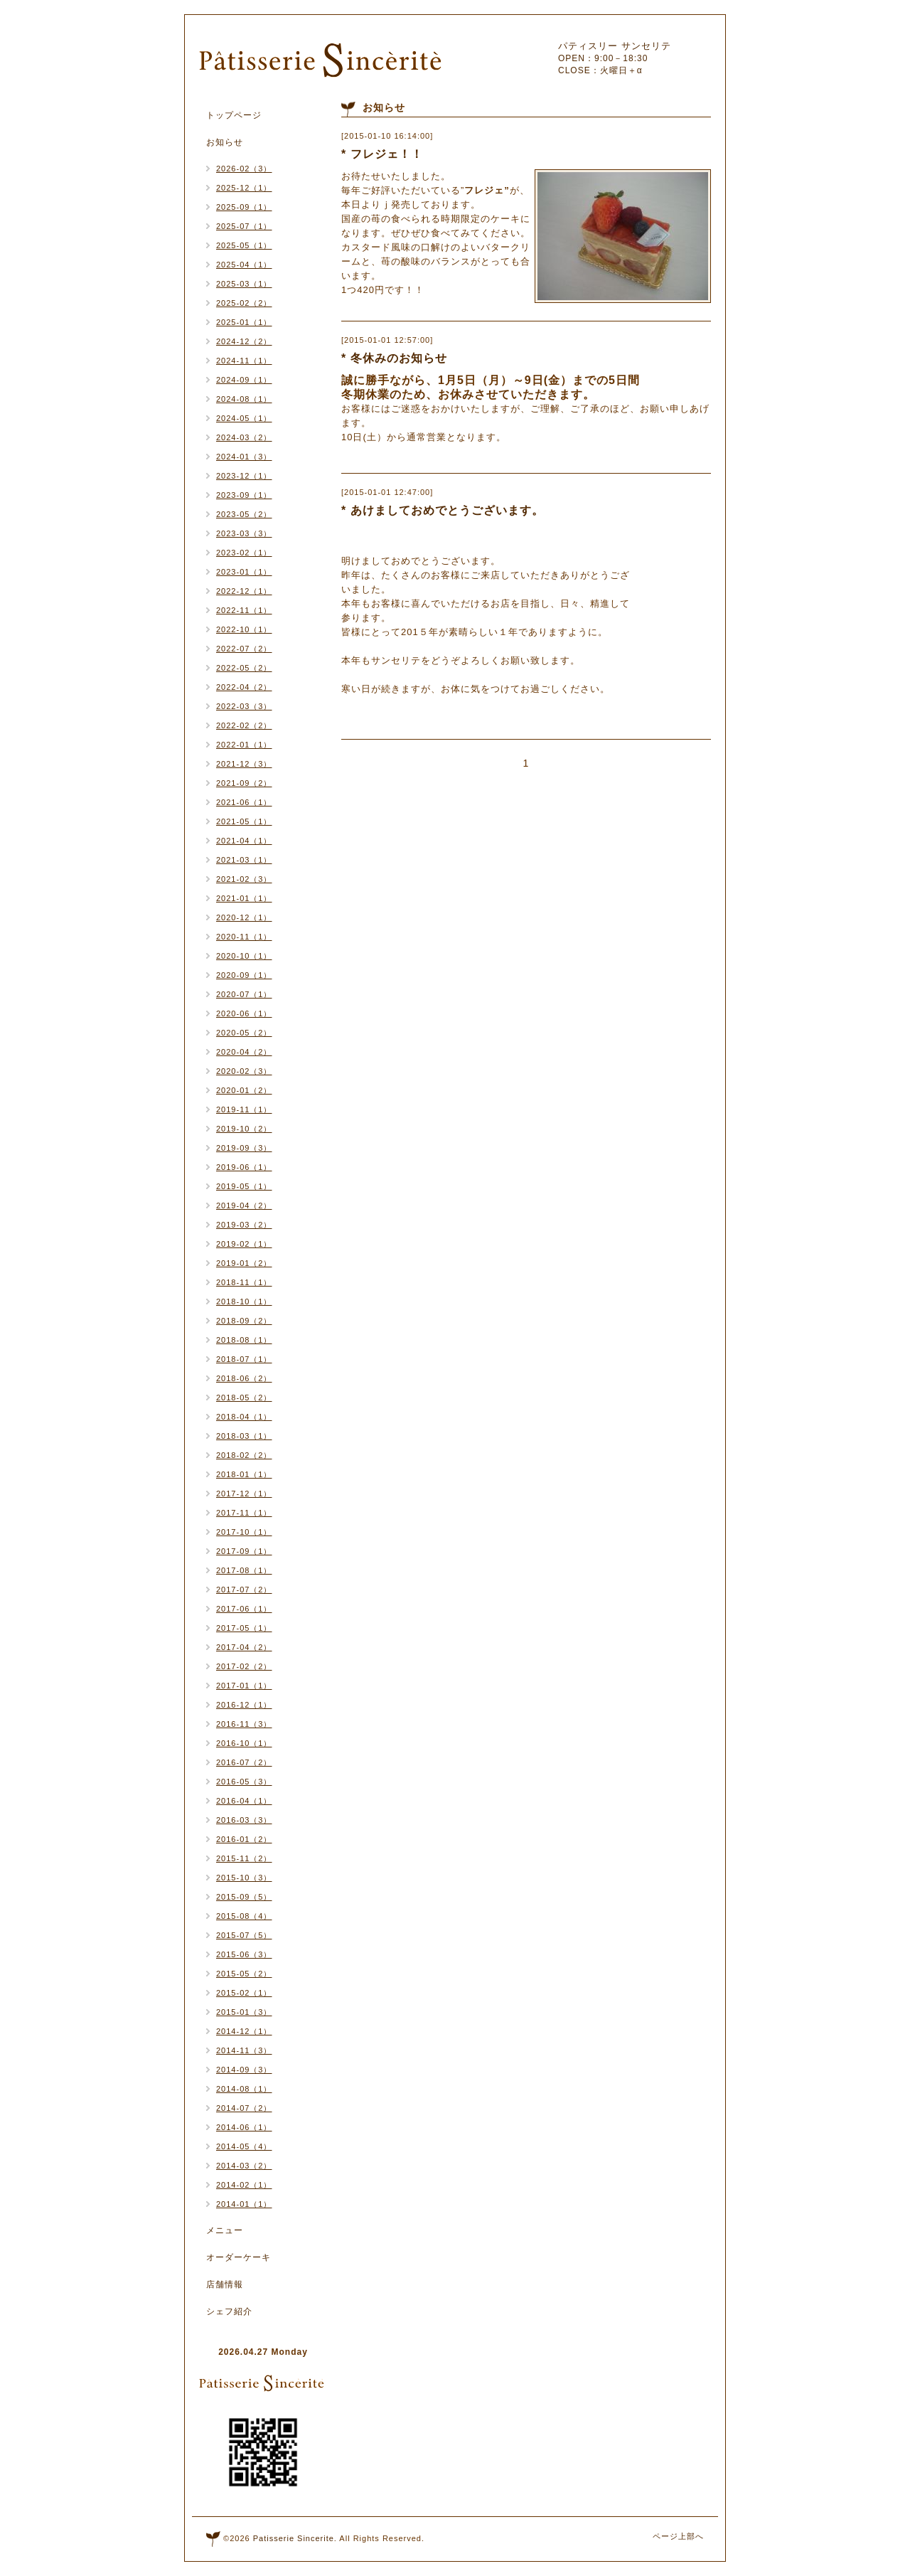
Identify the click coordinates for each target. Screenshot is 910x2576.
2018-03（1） (244, 1436)
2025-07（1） (244, 226)
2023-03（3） (244, 533)
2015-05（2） (244, 1973)
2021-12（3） (244, 764)
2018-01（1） (244, 1474)
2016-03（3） (244, 1820)
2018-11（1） (244, 1282)
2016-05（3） (244, 1781)
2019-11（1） (244, 1109)
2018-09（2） (244, 1320)
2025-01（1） (244, 322)
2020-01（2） (244, 1090)
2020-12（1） (244, 917)
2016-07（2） (244, 1762)
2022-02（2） (244, 725)
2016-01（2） (244, 1839)
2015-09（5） (244, 1897)
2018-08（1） (244, 1340)
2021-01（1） (244, 898)
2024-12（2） (244, 341)
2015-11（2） (244, 1858)
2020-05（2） (244, 1032)
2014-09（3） (244, 2069)
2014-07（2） (244, 2108)
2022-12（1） (244, 591)
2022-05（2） (244, 668)
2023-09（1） (244, 495)
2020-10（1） (244, 956)
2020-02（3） (244, 1071)
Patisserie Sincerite (293, 2538)
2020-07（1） (244, 994)
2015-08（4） (244, 1916)
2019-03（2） (244, 1224)
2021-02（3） (244, 879)
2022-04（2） (244, 687)
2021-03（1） (244, 860)
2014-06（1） (244, 2127)
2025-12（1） (244, 187)
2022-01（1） (244, 744)
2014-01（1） (244, 2204)
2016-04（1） (244, 1801)
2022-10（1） (244, 629)
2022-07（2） (244, 648)
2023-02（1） (244, 552)
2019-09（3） (244, 1148)
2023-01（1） (244, 572)
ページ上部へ (678, 2536)
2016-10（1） (244, 1743)
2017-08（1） (244, 1570)
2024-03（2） (244, 437)
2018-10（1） (244, 1301)
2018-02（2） (244, 1455)
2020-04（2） (244, 1052)
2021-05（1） (244, 821)
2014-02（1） (244, 2185)
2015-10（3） (244, 1877)
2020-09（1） (244, 975)
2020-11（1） (244, 936)
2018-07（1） (244, 1359)
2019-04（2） (244, 1205)
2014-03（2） (244, 2165)
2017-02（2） (244, 1666)
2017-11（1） (244, 1512)
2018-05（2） (244, 1397)
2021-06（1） (244, 802)
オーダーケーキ (238, 2257)
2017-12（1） (244, 1493)
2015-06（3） (244, 1954)
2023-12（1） (244, 476)
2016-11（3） (244, 1724)
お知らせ (224, 142)
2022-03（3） (244, 706)
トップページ (234, 115)
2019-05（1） (244, 1186)
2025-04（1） (244, 264)
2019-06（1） (244, 1167)
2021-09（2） (244, 783)
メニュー (224, 2230)
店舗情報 (224, 2284)
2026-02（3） (244, 168)
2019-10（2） (244, 1128)
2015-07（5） (244, 1935)
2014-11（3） (244, 2050)
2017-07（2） (244, 1589)
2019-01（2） (244, 1263)
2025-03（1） (244, 284)
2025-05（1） (244, 245)
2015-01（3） (244, 2012)
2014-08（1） (244, 2089)
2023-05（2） (244, 514)
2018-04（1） (244, 1416)
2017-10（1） (244, 1532)
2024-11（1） (244, 360)
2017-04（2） (244, 1647)
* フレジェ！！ (382, 154)
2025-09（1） (244, 207)
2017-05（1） (244, 1628)
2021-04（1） (244, 840)
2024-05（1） (244, 418)
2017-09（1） (244, 1551)
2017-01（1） (244, 1685)
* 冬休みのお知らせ (394, 358)
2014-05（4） (244, 2146)
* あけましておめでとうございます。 (442, 510)
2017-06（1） (244, 1608)
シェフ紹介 (229, 2311)
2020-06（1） (244, 1013)
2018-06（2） (244, 1378)
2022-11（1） (244, 610)
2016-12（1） (244, 1705)
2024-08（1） (244, 399)
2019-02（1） (244, 1244)
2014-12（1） (244, 2031)
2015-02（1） (244, 1993)
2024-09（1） (244, 380)
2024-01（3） (244, 456)
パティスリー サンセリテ (614, 46)
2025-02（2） (244, 303)
